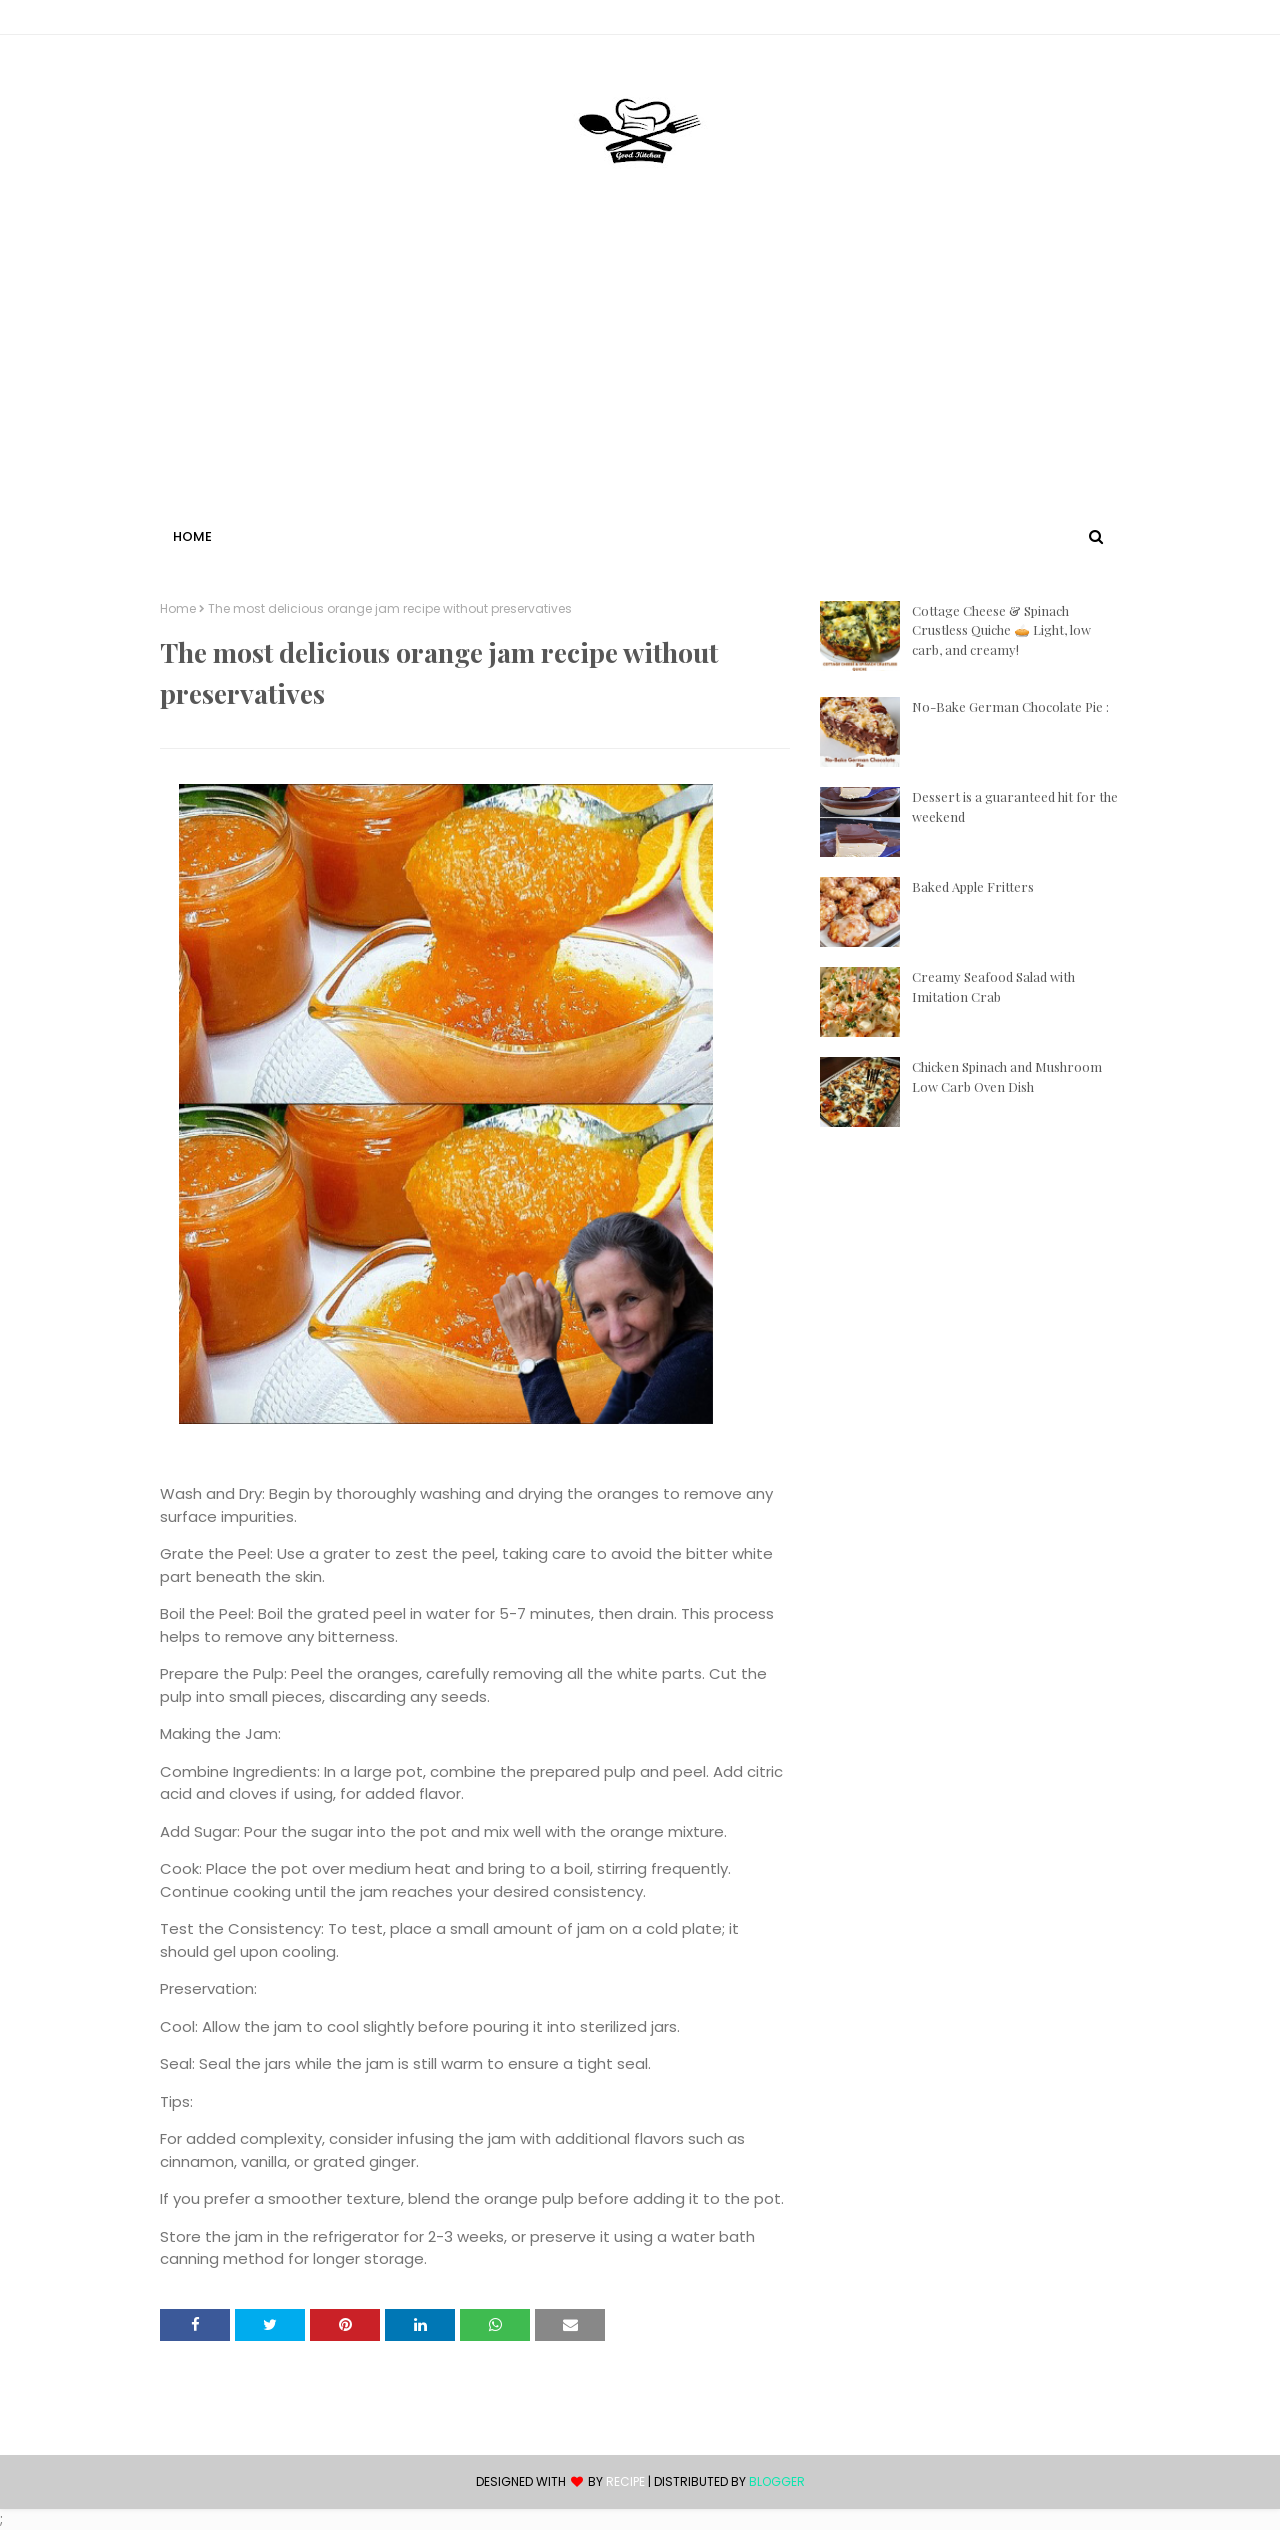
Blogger (777, 2481)
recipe (625, 2481)
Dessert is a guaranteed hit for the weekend (1015, 806)
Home (178, 609)
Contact (191, 20)
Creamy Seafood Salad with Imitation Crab (993, 986)
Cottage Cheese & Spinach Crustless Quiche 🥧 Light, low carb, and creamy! (1001, 630)
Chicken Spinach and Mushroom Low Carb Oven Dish (1007, 1076)
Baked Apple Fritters (973, 886)
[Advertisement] (640, 373)
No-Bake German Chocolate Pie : (1010, 706)
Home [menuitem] (192, 536)
